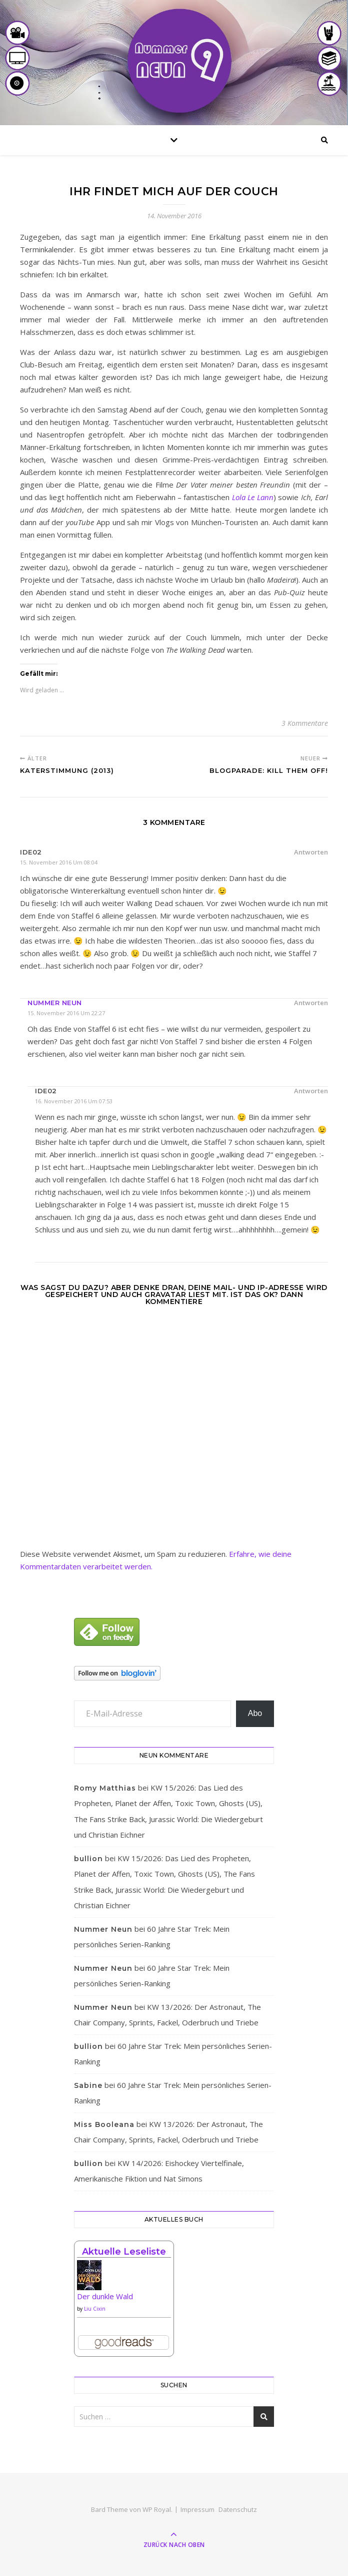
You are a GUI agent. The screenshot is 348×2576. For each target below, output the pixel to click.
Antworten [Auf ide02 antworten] (311, 851)
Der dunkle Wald (105, 2296)
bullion (88, 1858)
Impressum (197, 2509)
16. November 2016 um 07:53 (73, 1101)
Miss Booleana (104, 2124)
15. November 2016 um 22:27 (66, 1013)
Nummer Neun (55, 1003)
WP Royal (156, 2509)
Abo (255, 1713)
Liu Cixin (95, 2308)
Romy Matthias (105, 1788)
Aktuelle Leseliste (124, 2251)
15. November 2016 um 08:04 (59, 862)
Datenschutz (237, 2509)
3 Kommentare (305, 723)
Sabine (88, 2085)
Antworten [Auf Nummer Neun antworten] (311, 1002)
